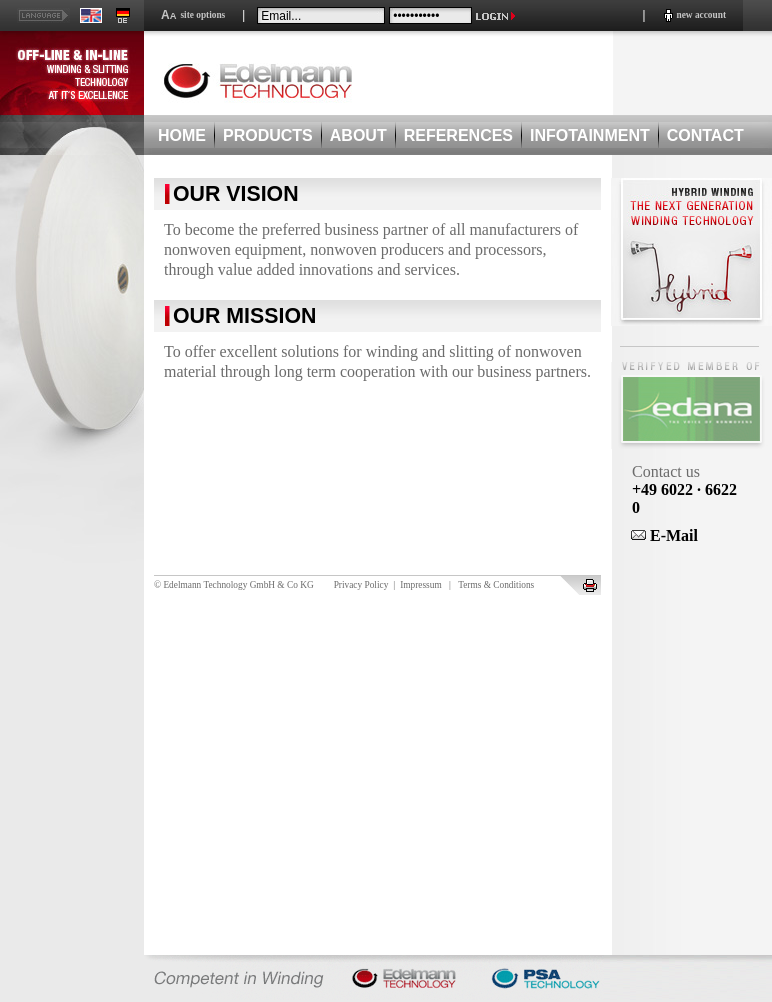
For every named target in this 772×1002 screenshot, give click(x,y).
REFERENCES (458, 135)
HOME (182, 135)
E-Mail (664, 535)
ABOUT (358, 135)
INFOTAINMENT (590, 135)
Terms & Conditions (496, 585)
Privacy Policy (361, 585)
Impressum (420, 585)
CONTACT (705, 135)
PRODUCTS (268, 135)
